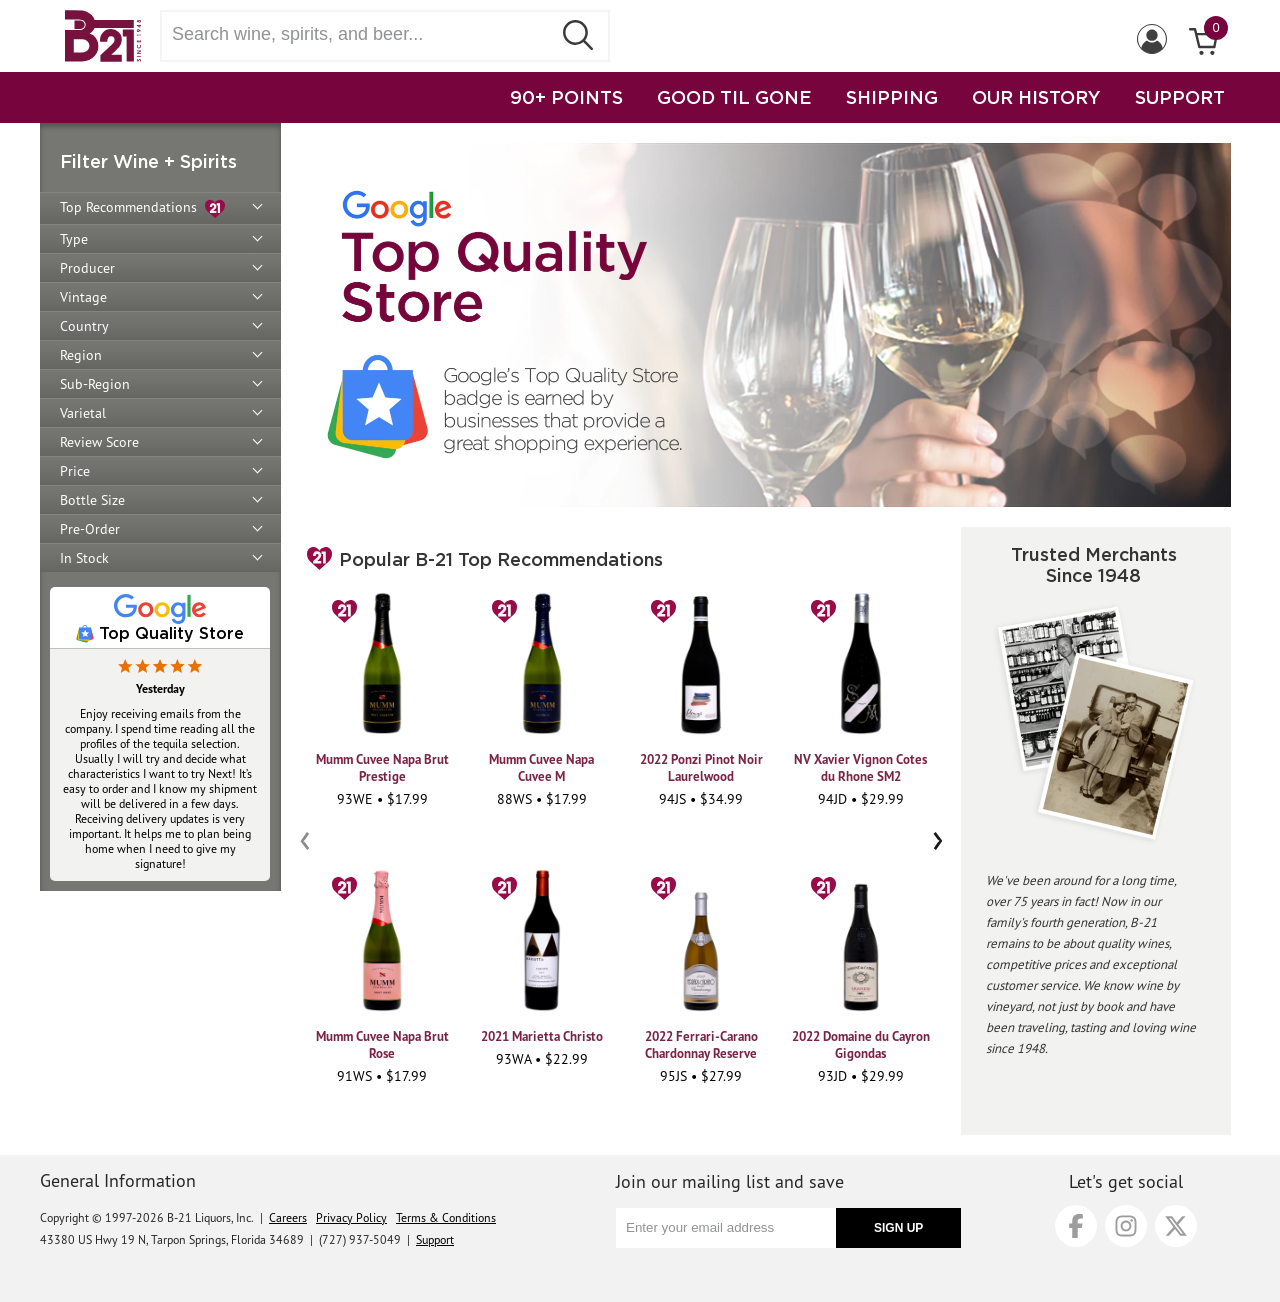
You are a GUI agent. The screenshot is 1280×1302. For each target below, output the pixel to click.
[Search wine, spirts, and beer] (362, 34)
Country (84, 326)
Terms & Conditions (446, 1217)
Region (81, 355)
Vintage (83, 297)
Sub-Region (95, 384)
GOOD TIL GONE (734, 97)
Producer (87, 268)
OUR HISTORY (1036, 97)
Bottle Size (92, 500)
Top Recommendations (142, 208)
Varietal (83, 413)
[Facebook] (1076, 1226)
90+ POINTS (566, 97)
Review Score (99, 442)
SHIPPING (892, 97)
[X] (1176, 1226)
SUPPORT (1180, 97)
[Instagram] (1126, 1226)
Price (75, 471)
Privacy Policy (351, 1217)
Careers (288, 1217)
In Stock (84, 558)
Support (435, 1239)
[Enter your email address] (726, 1228)
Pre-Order (90, 529)
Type (74, 239)
